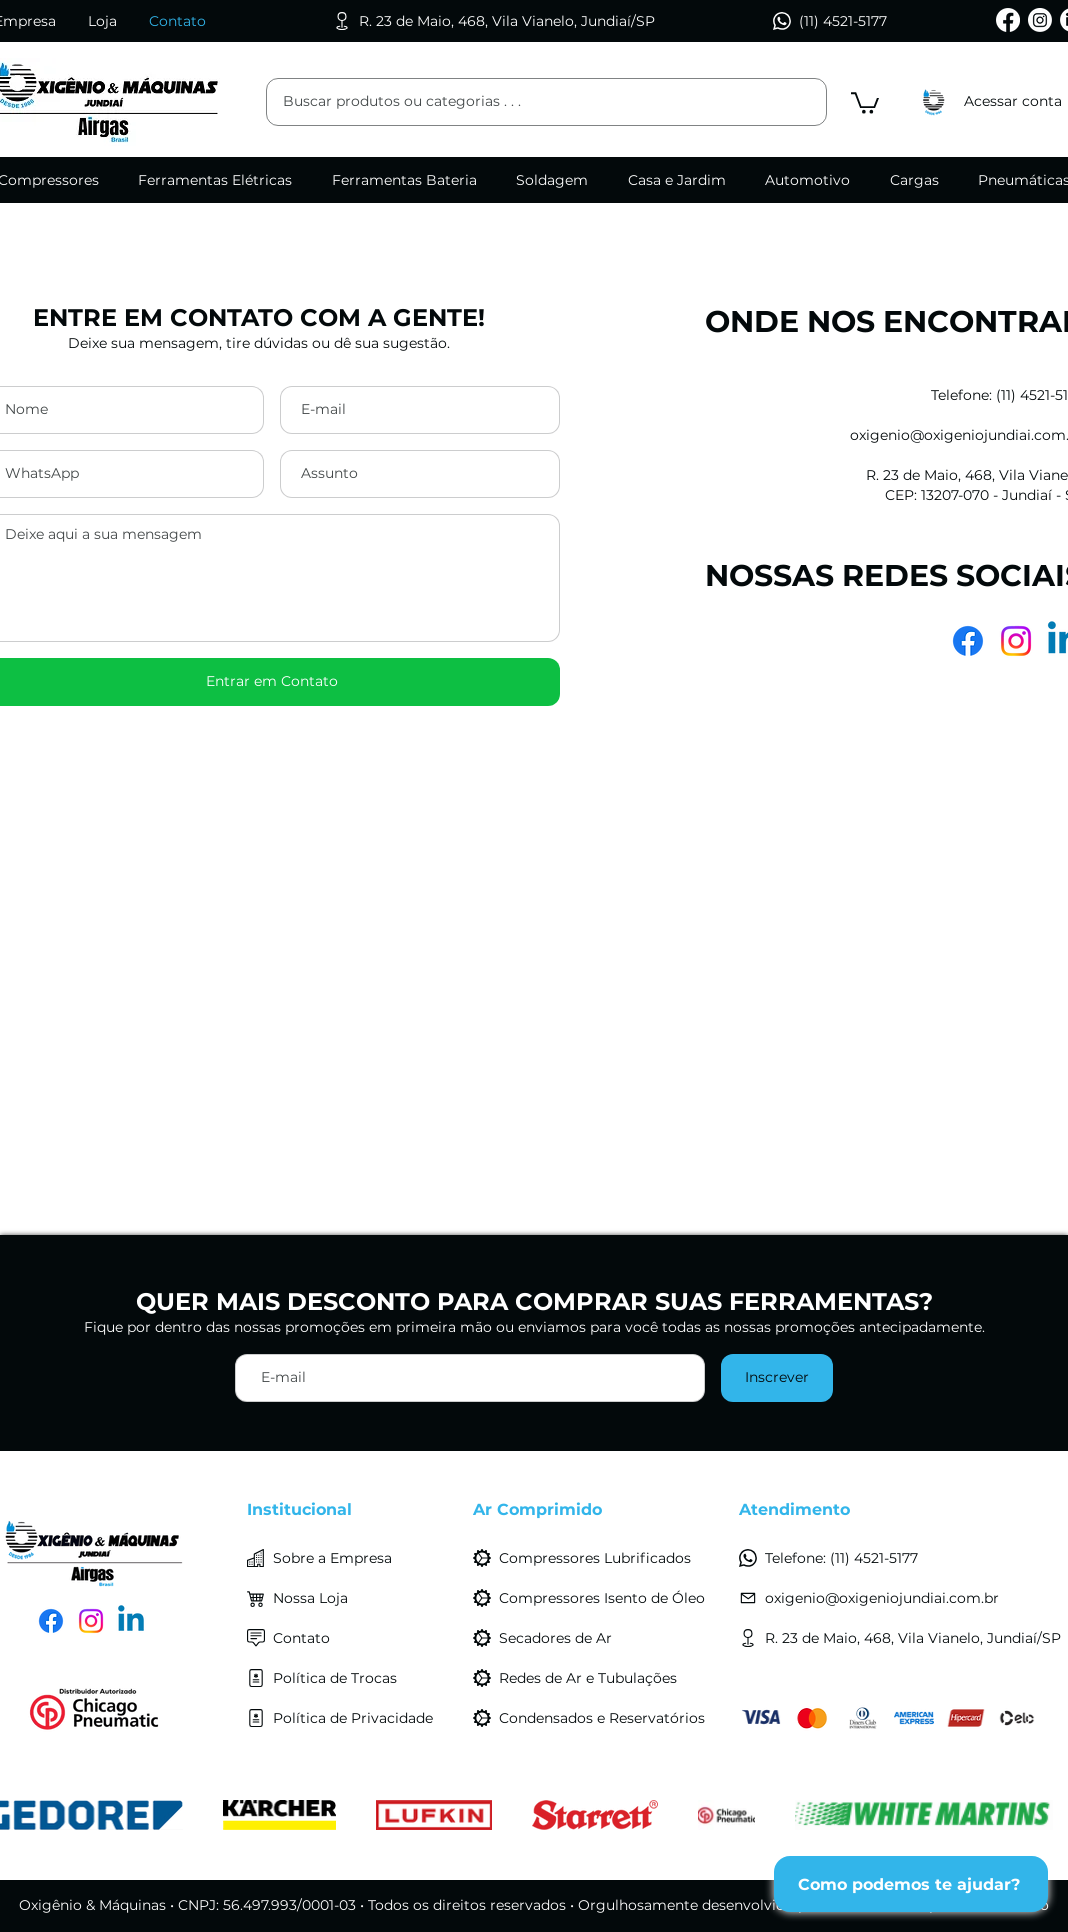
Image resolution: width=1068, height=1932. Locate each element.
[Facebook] (1008, 20)
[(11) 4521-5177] (833, 20)
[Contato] (352, 1638)
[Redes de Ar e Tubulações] (598, 1678)
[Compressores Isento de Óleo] (598, 1598)
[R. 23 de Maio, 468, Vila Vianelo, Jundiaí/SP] (502, 20)
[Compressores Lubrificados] (598, 1558)
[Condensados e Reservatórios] (598, 1718)
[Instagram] (1040, 20)
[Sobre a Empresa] (352, 1558)
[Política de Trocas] (352, 1678)
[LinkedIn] (131, 1621)
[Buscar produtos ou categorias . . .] (518, 102)
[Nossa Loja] (352, 1598)
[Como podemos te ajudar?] (911, 1884)
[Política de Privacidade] (352, 1718)
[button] (865, 102)
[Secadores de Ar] (598, 1638)
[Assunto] (420, 474)
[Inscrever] (777, 1378)
